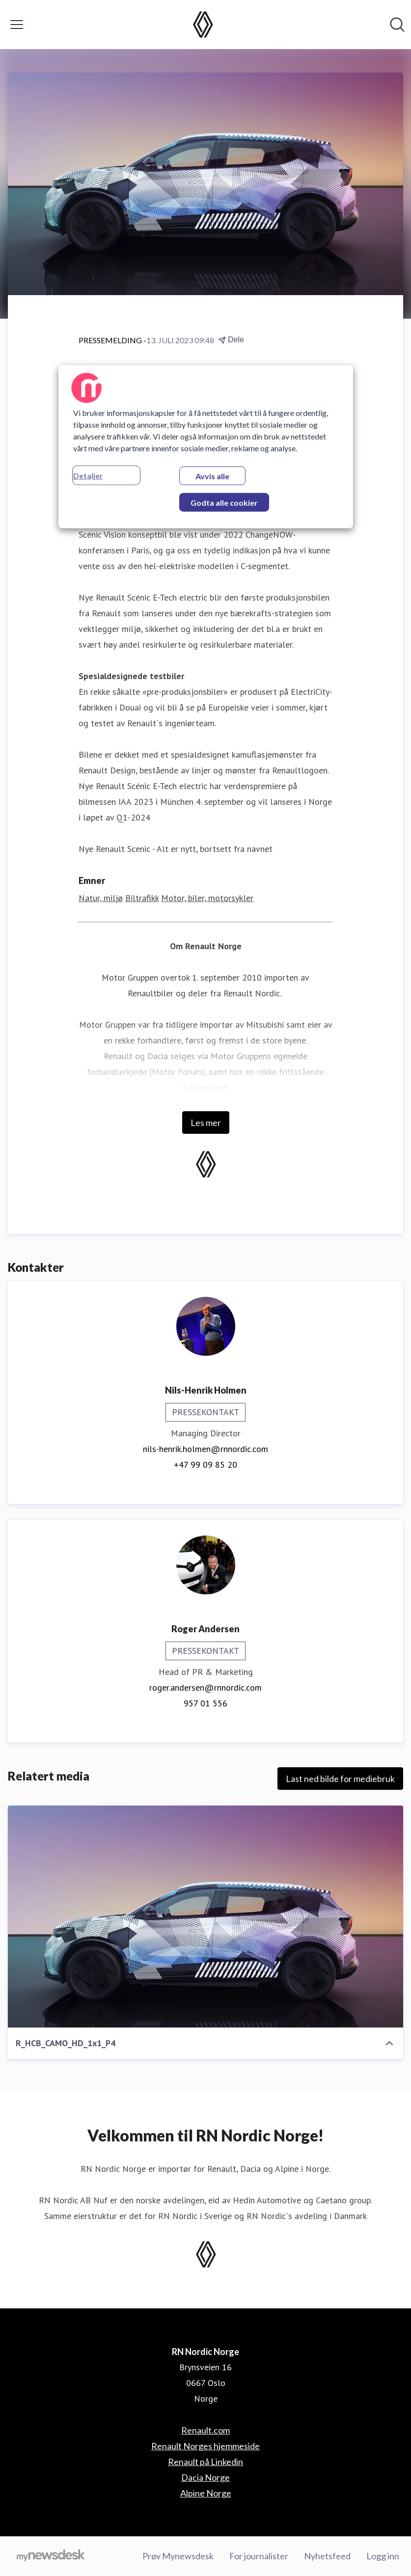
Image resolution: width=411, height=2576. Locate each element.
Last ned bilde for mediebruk (340, 1778)
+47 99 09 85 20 (205, 1464)
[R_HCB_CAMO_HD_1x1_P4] (205, 1917)
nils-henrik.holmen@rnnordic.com (205, 1448)
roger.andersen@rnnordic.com (205, 1687)
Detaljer (88, 475)
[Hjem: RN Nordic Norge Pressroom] (202, 24)
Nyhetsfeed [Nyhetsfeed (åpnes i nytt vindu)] (327, 2555)
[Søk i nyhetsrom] (397, 24)
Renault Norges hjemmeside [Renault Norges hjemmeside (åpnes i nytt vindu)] (205, 2445)
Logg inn (382, 2555)
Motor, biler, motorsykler (207, 898)
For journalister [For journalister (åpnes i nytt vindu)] (258, 2555)
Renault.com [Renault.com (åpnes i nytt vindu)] (205, 2430)
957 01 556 (205, 1703)
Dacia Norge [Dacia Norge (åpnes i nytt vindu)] (205, 2477)
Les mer (206, 1122)
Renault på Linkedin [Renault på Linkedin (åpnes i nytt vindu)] (205, 2461)
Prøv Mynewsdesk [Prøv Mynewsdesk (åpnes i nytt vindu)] (178, 2555)
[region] (205, 446)
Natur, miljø (101, 898)
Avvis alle (212, 476)
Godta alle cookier (224, 502)
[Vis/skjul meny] (16, 24)
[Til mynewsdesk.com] (51, 2556)
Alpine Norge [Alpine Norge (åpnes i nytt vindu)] (205, 2493)
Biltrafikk (142, 898)
